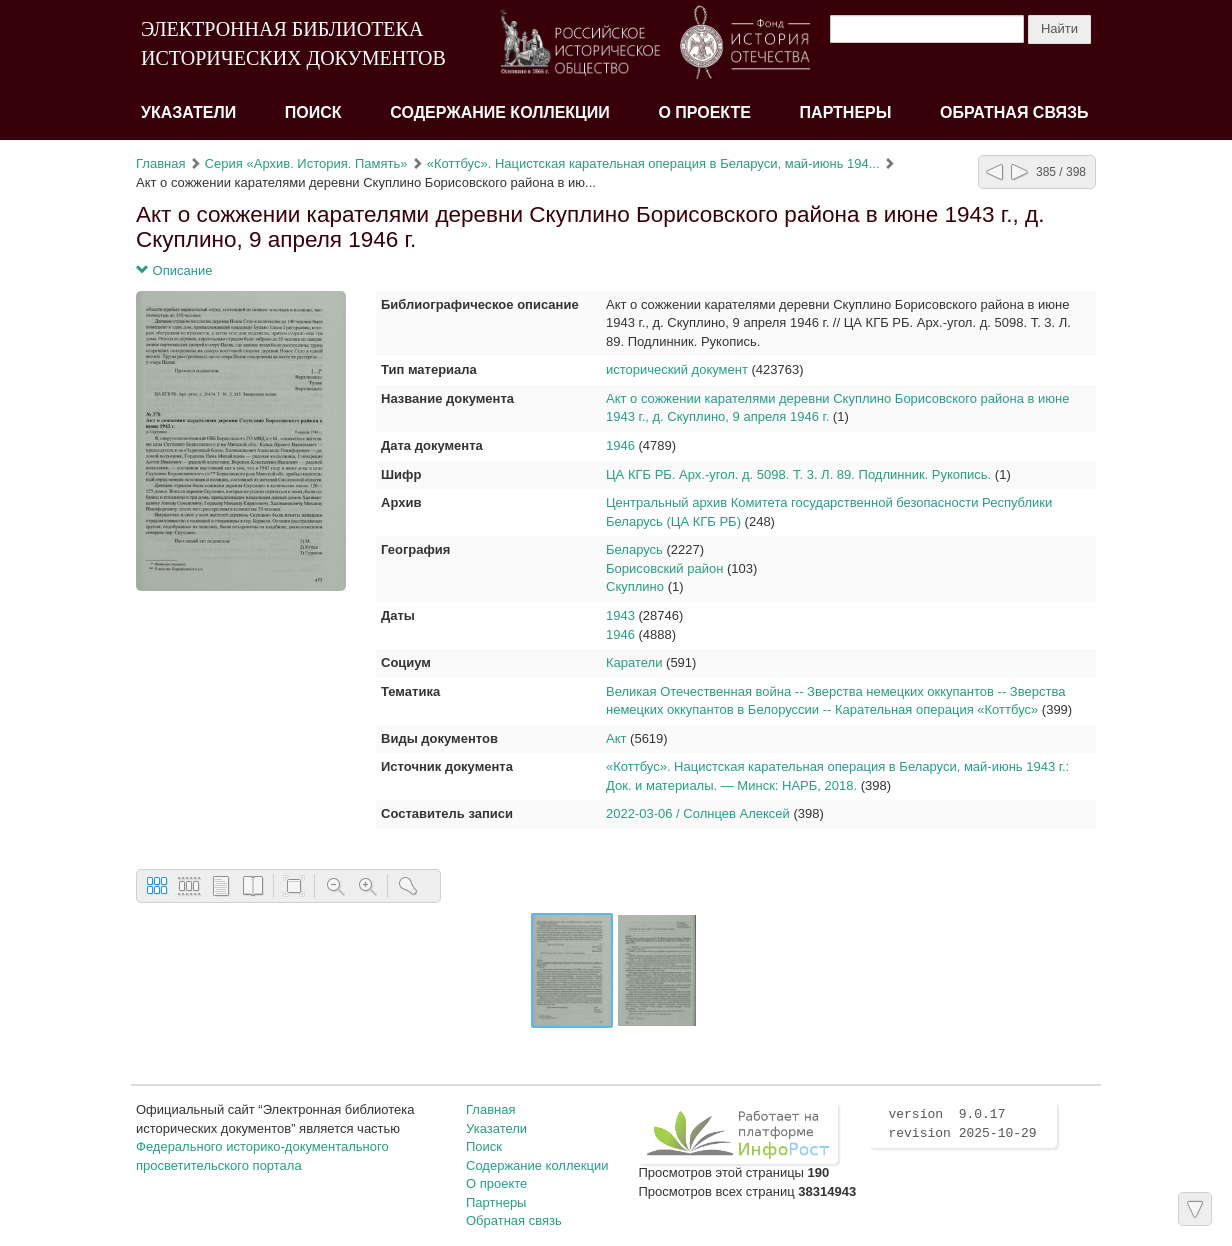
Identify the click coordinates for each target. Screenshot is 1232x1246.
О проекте (704, 112)
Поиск (313, 112)
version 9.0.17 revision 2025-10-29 (962, 1124)
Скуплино (635, 586)
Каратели (634, 662)
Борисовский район (664, 568)
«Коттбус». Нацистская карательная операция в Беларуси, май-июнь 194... (653, 163)
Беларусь (634, 549)
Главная (160, 163)
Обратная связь (1014, 112)
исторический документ (677, 369)
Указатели (188, 112)
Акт (616, 738)
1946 (620, 445)
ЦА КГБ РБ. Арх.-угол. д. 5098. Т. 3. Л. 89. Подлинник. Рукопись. (798, 474)
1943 (620, 615)
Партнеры (846, 112)
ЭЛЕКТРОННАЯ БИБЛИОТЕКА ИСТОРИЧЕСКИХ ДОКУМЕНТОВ (293, 43)
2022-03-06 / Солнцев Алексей (698, 813)
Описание (174, 270)
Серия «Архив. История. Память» (306, 163)
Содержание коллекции (500, 112)
